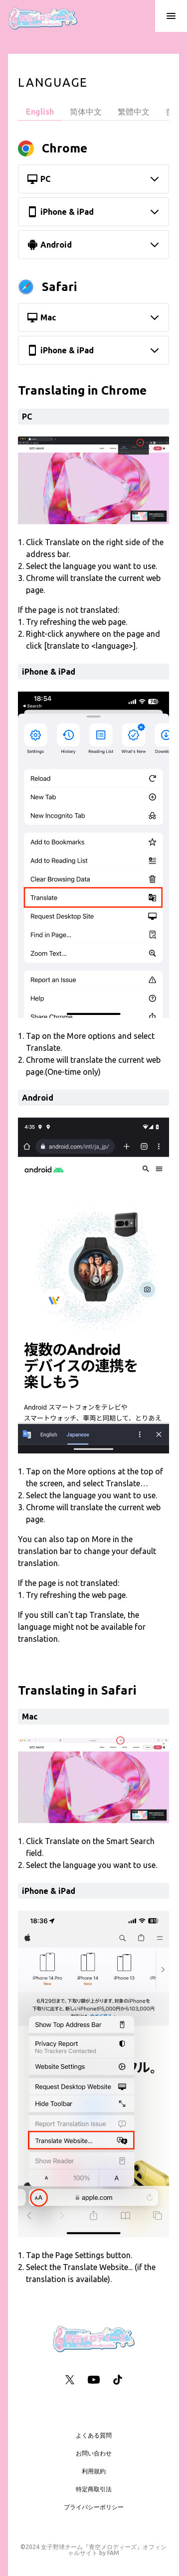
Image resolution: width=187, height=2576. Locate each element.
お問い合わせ (94, 2453)
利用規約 (94, 2471)
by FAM (109, 2553)
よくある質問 (94, 2435)
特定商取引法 (94, 2489)
